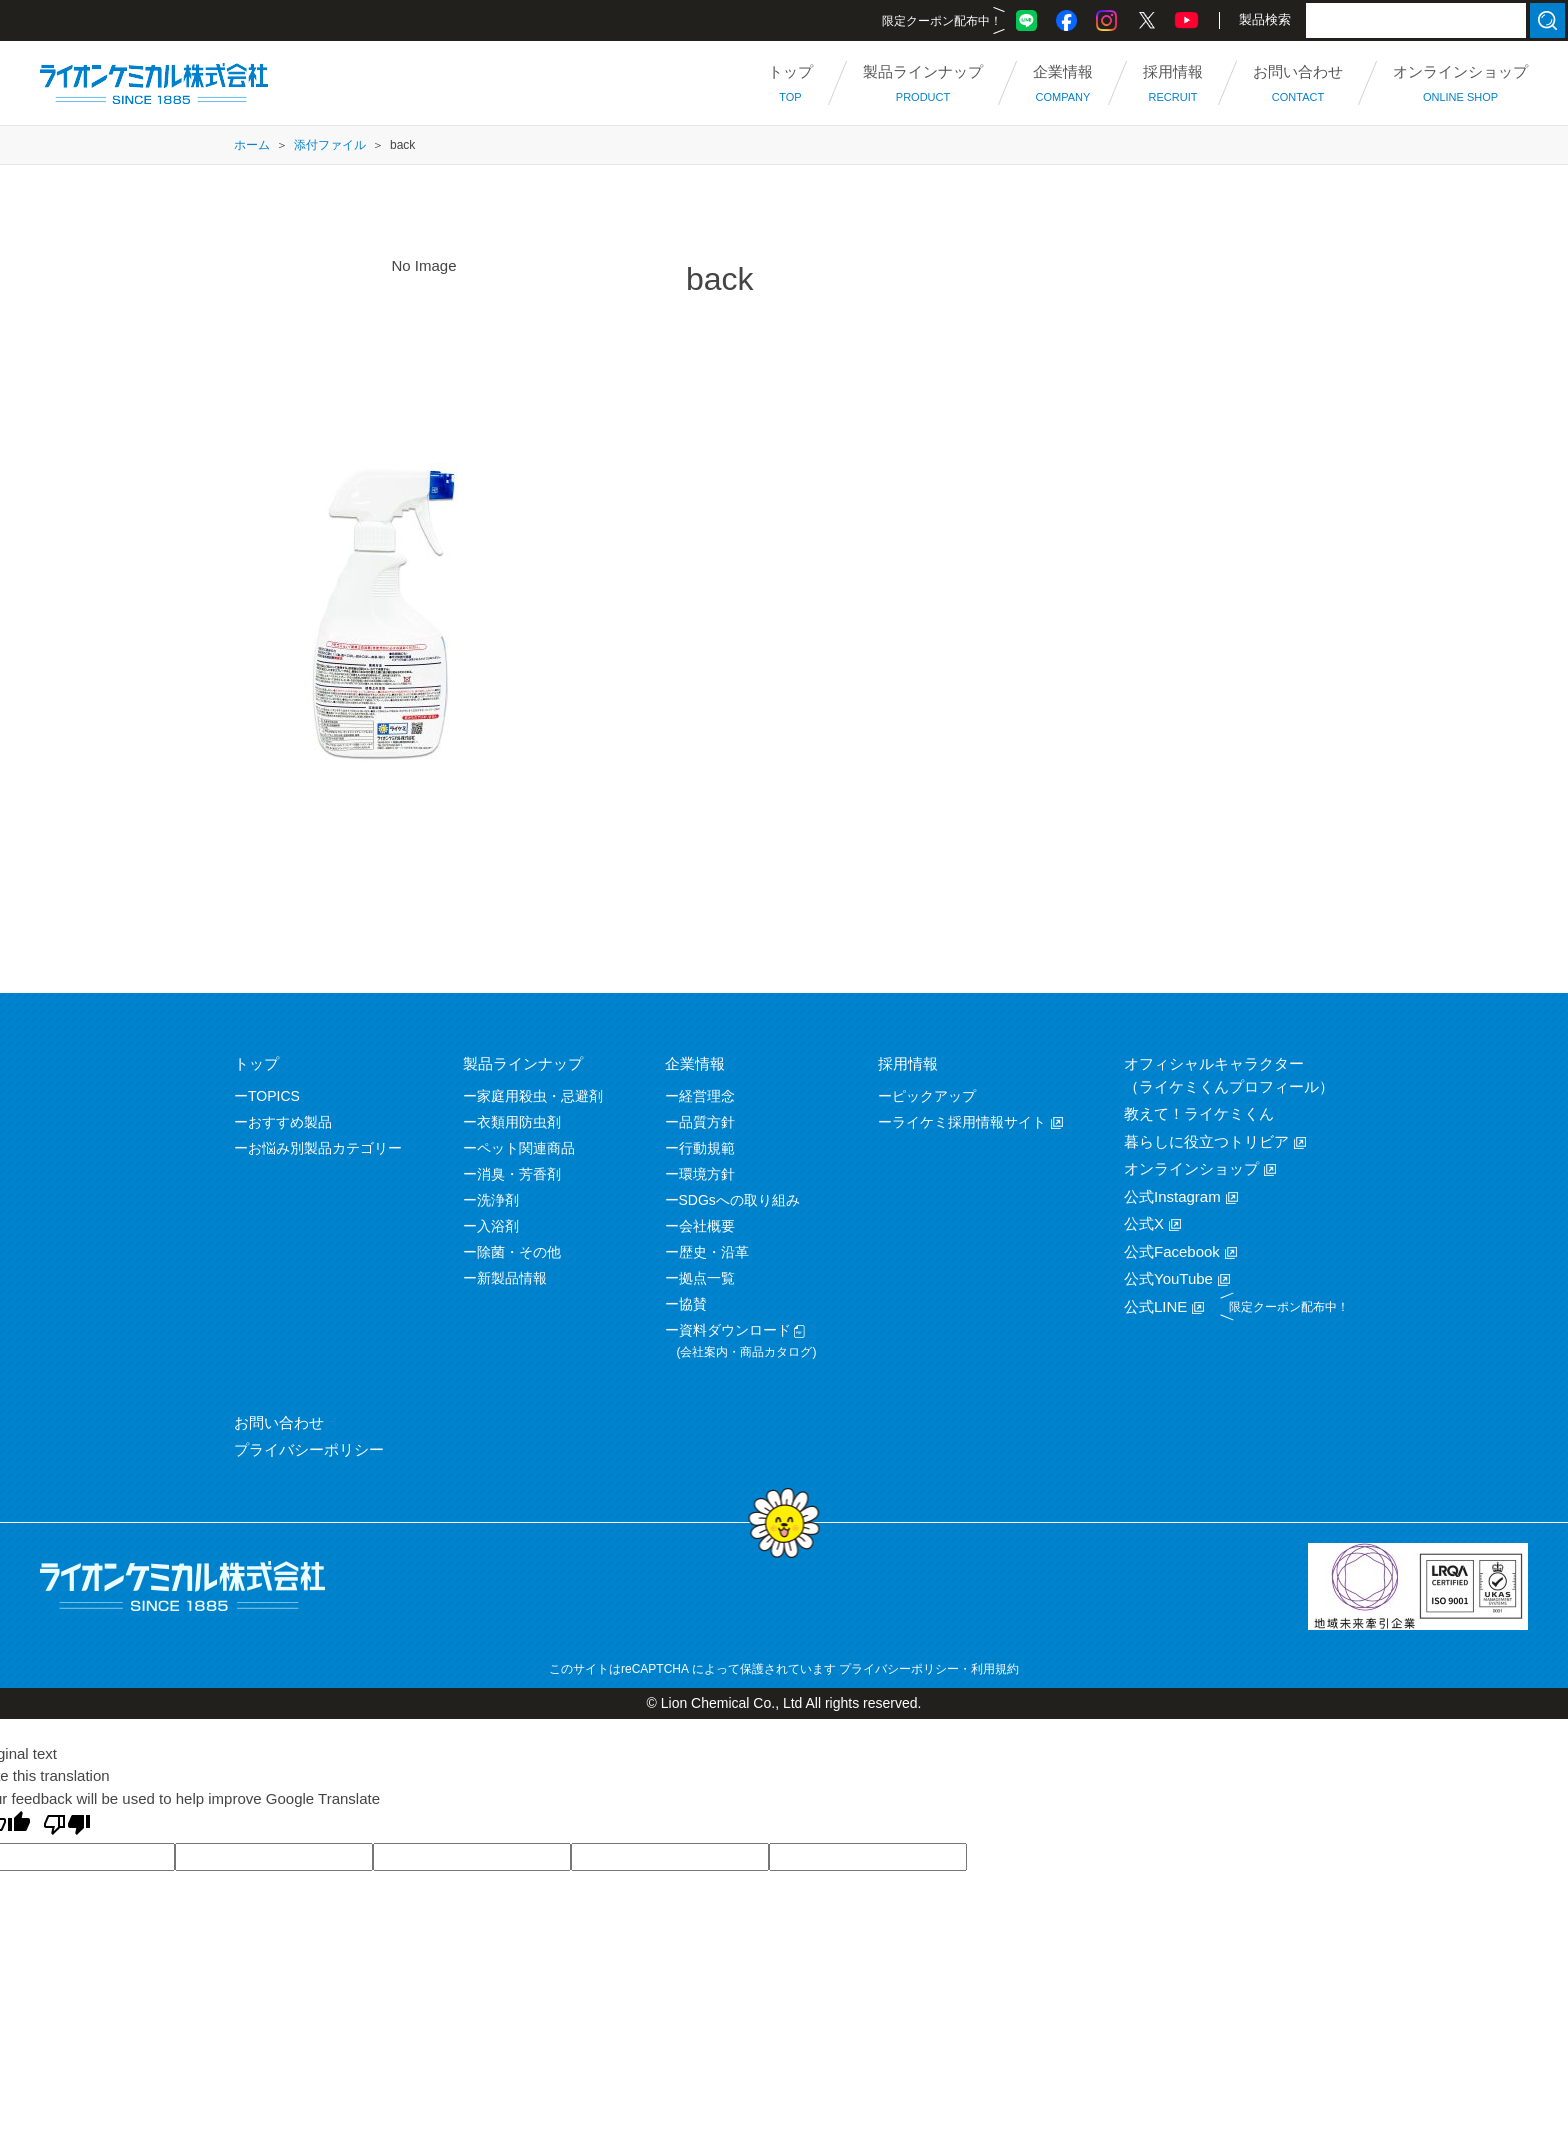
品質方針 (707, 1122)
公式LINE (1155, 1306)
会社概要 (707, 1226)
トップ (256, 1063)
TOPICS (274, 1096)
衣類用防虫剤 (519, 1122)
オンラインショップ (1191, 1168)
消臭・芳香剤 (519, 1174)
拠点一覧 (707, 1278)
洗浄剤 (498, 1200)
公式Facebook (1172, 1251)
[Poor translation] (67, 1826)
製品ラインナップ (523, 1063)
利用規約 (995, 1669)
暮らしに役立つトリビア (1206, 1141)
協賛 (693, 1304)
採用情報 (908, 1063)
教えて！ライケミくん (1199, 1113)
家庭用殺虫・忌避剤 (540, 1096)
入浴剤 (498, 1226)
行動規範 (707, 1148)
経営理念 (707, 1096)
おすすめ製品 (290, 1122)
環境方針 (707, 1174)
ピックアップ (934, 1096)
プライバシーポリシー (309, 1449)
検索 (1547, 20)
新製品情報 (512, 1278)
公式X (1144, 1223)
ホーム (252, 145)
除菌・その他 (519, 1252)
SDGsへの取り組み (739, 1200)
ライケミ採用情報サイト (969, 1122)
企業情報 (695, 1063)
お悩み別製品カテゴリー (325, 1148)
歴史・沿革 (714, 1252)
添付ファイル (330, 145)
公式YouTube (1168, 1278)
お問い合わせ (279, 1422)
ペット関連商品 (526, 1148)
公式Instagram (1172, 1196)
